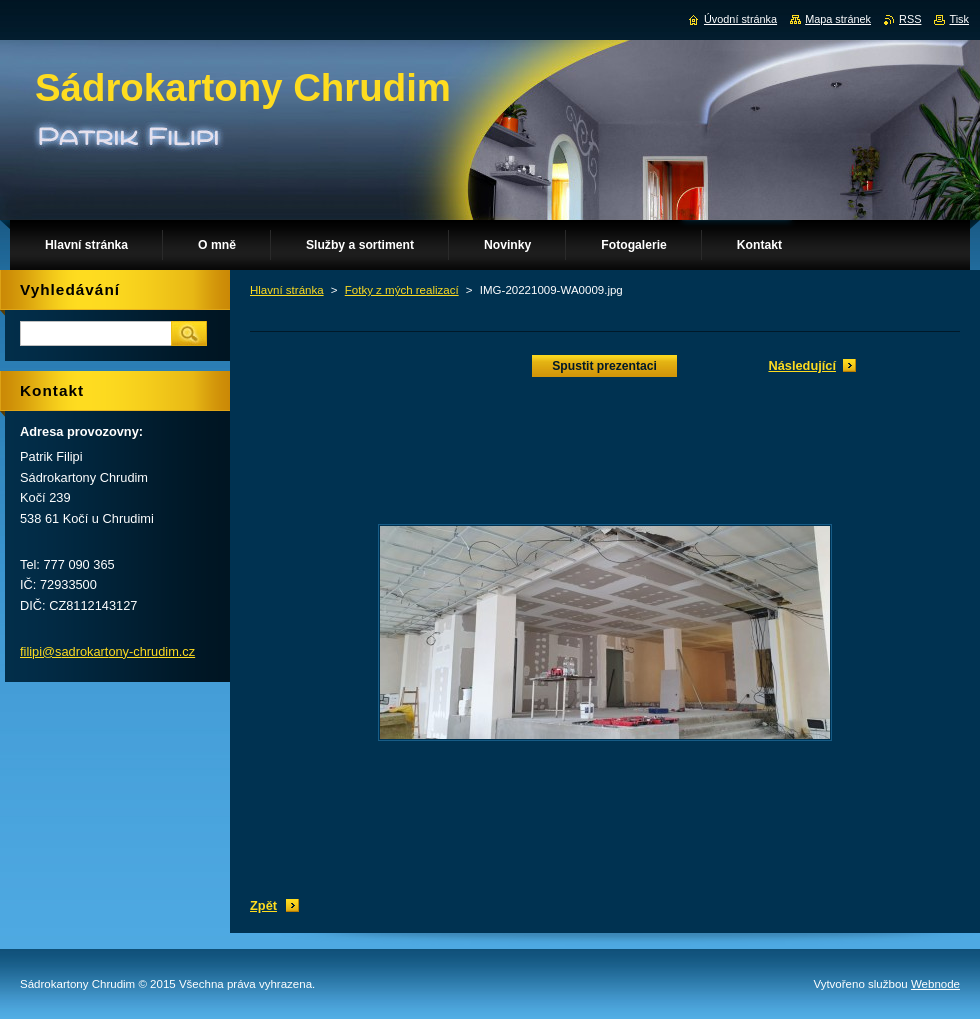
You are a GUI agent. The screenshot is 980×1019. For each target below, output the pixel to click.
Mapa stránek (838, 19)
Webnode (935, 984)
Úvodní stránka (740, 19)
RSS (910, 19)
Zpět (263, 905)
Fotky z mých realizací (402, 290)
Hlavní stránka (287, 290)
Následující (802, 365)
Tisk (959, 19)
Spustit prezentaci (604, 366)
